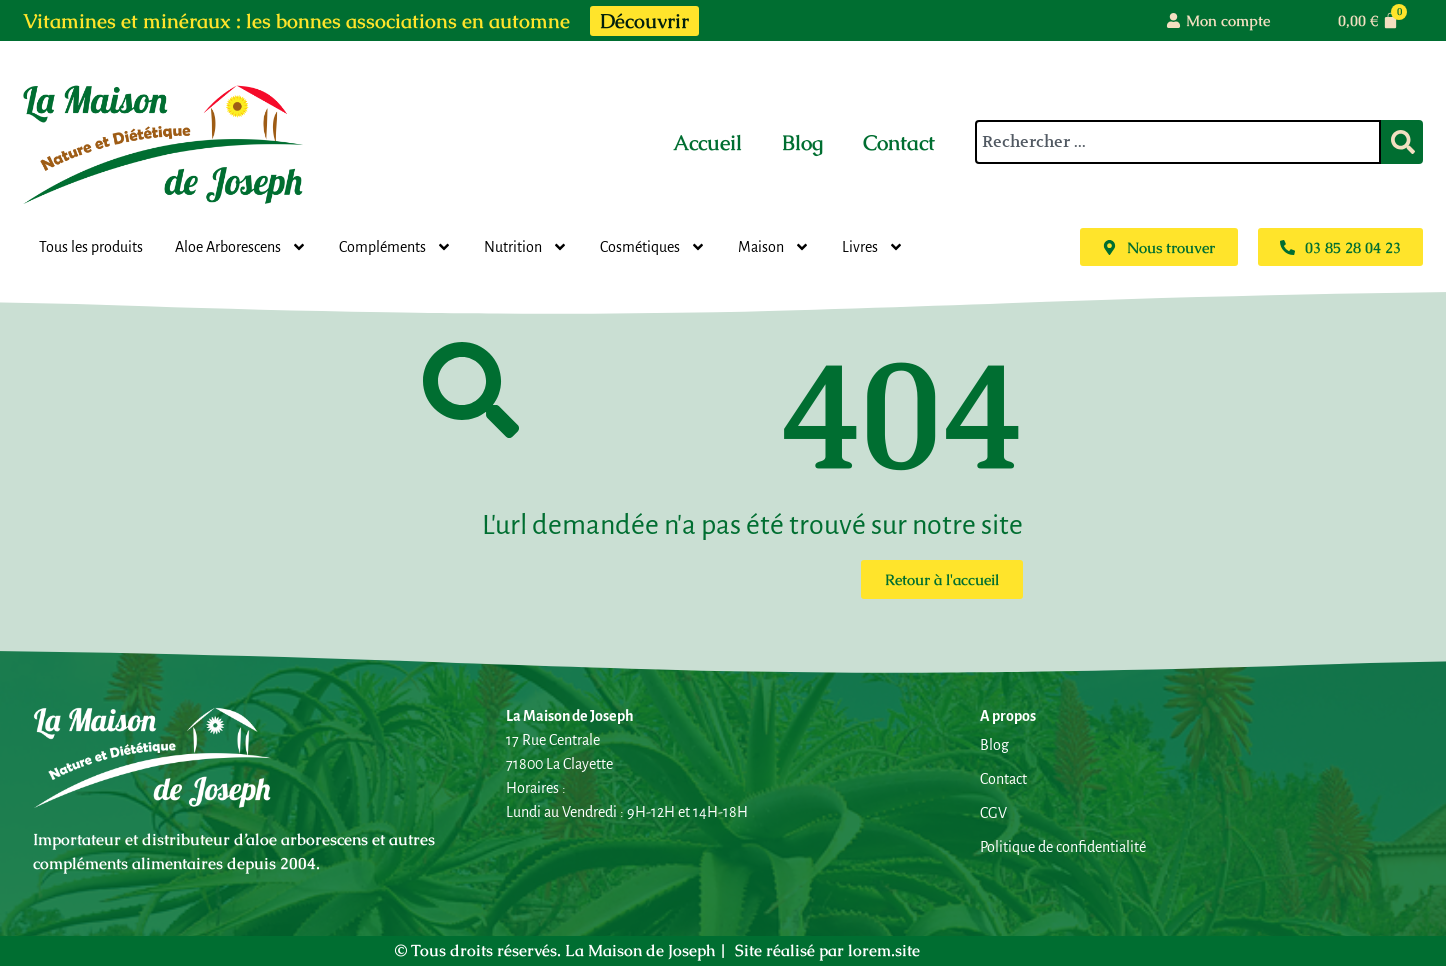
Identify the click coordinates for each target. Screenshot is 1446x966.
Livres (873, 247)
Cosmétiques (653, 247)
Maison (774, 247)
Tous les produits (91, 247)
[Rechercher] (1402, 142)
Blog (802, 142)
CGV (993, 813)
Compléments (395, 247)
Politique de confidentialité (1063, 847)
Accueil (707, 142)
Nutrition (526, 247)
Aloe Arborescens (241, 247)
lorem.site (884, 950)
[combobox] (1178, 142)
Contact (899, 142)
